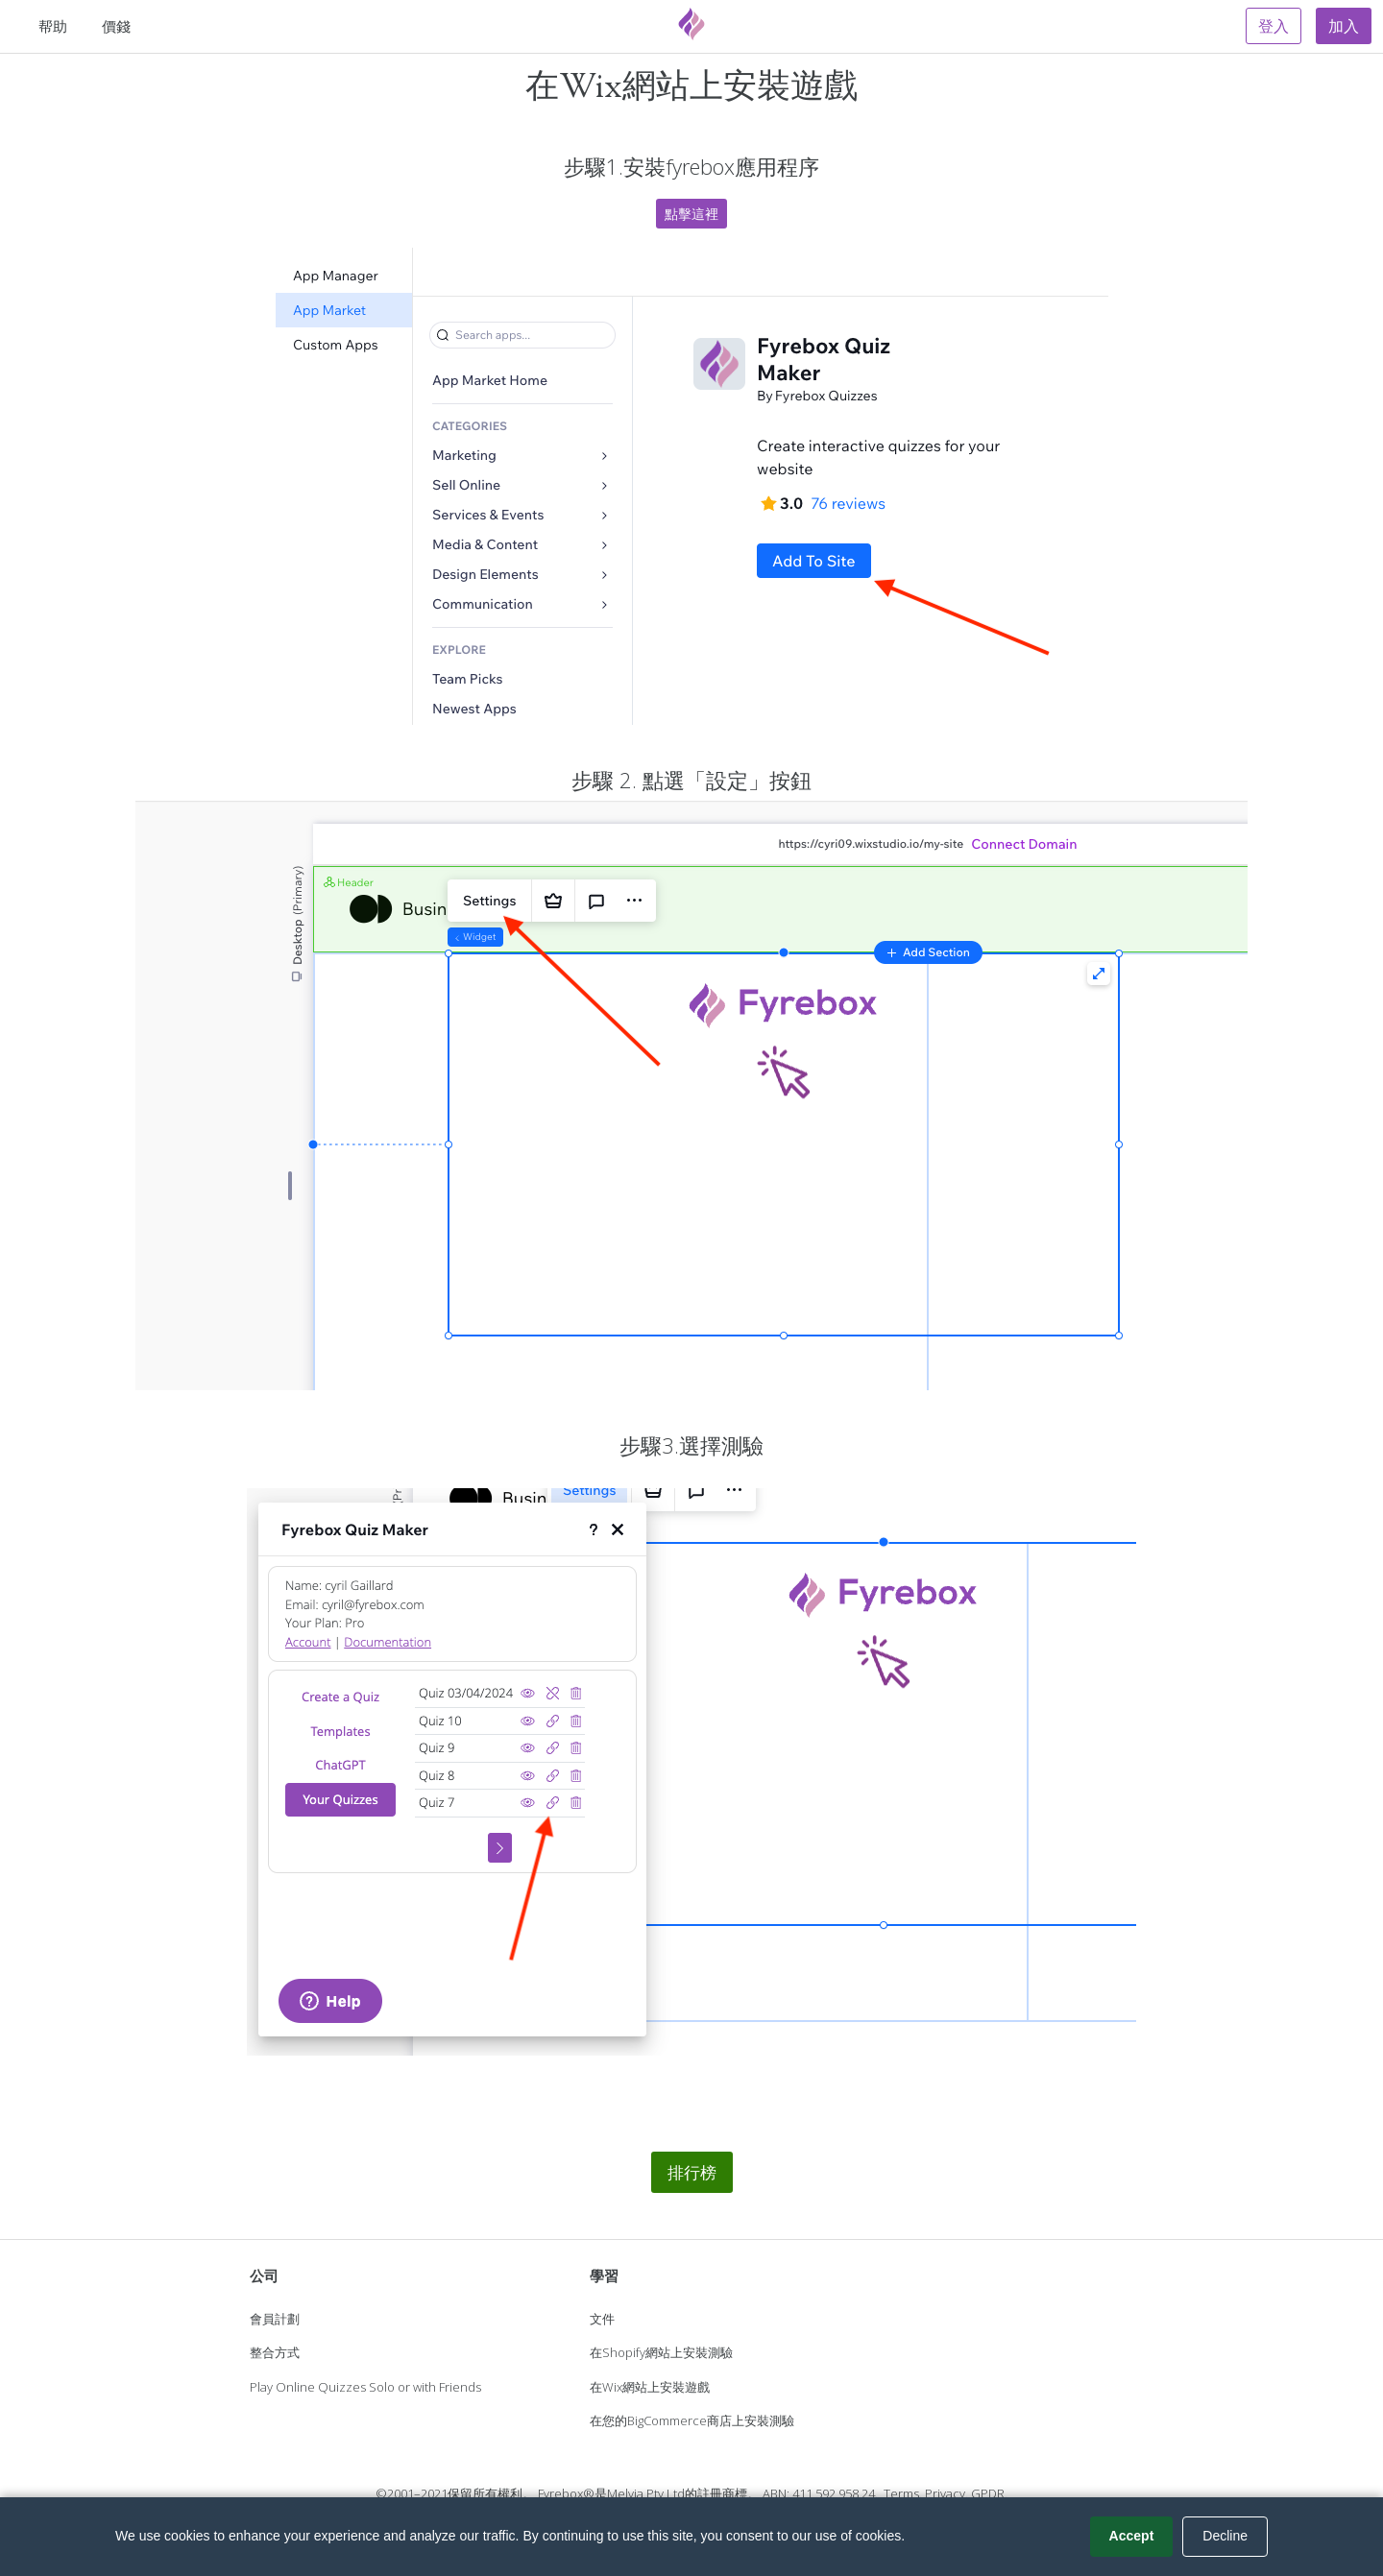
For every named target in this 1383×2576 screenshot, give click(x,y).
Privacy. (946, 2493)
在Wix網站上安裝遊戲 (650, 2386)
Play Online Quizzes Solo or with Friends (365, 2386)
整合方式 (275, 2352)
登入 (1273, 25)
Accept (1131, 2535)
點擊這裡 (691, 214)
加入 (1343, 25)
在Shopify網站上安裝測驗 (661, 2352)
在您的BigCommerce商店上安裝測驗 (692, 2420)
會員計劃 (275, 2318)
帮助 (52, 26)
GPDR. (989, 2493)
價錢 (116, 26)
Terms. (903, 2493)
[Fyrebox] (691, 24)
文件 (602, 2318)
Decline (1225, 2535)
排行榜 (691, 2172)
